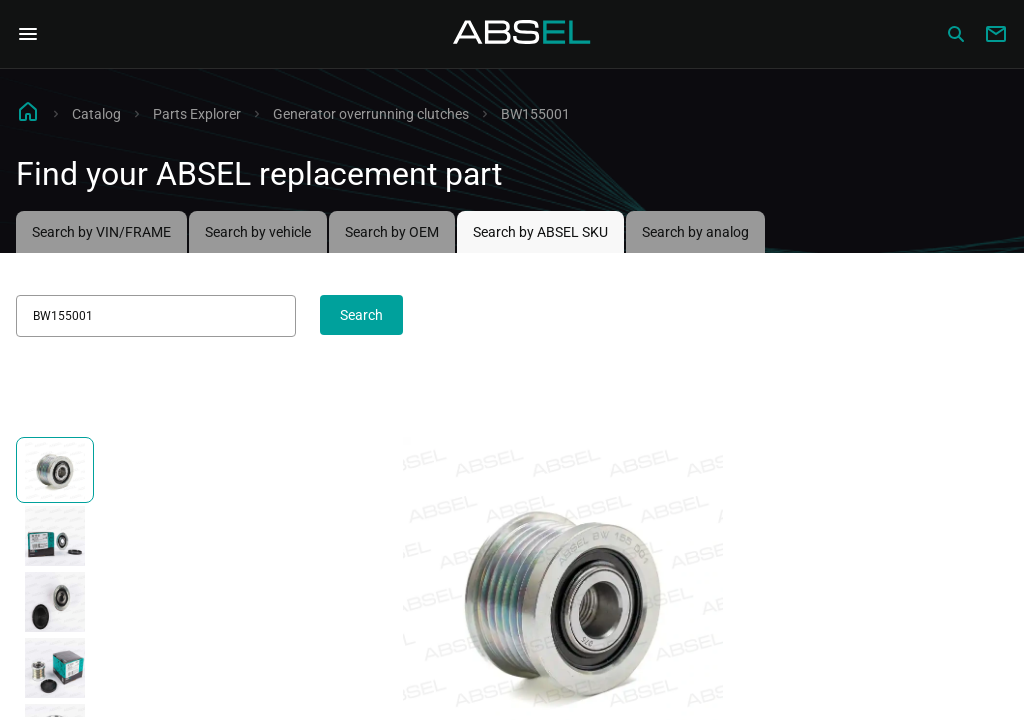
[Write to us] (996, 34)
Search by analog (695, 232)
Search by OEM (392, 232)
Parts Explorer (197, 114)
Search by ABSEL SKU (540, 232)
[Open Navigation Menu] (28, 34)
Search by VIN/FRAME (101, 232)
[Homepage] (522, 34)
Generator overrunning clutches (371, 114)
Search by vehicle (258, 232)
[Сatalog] (956, 34)
